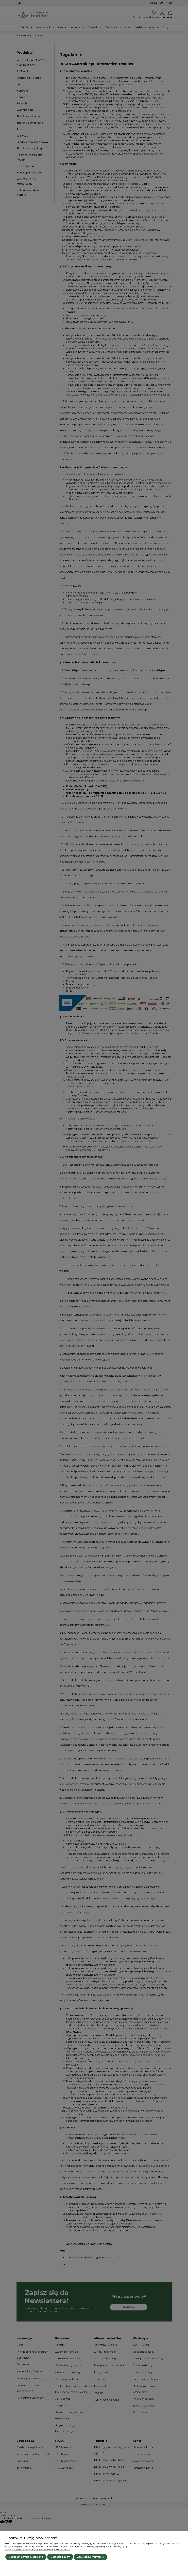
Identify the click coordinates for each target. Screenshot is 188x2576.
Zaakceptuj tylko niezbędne (26, 2556)
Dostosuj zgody (60, 2556)
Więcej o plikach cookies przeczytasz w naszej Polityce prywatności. (37, 2549)
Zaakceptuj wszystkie (90, 2556)
